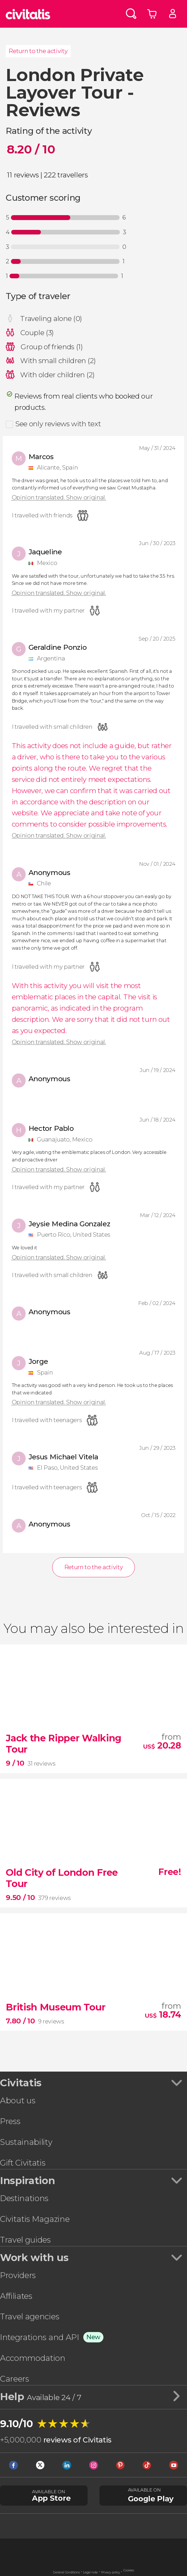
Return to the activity (38, 51)
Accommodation (32, 2358)
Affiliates (16, 2296)
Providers (18, 2275)
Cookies (128, 2570)
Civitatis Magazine (34, 2219)
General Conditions (66, 2572)
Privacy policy (110, 2572)
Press (10, 2121)
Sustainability (26, 2142)
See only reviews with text (58, 423)
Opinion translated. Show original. (59, 497)
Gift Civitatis (23, 2163)
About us (17, 2100)
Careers (14, 2379)
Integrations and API (39, 2337)
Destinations (24, 2198)
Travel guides (25, 2240)
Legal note (90, 2572)
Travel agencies (29, 2316)
